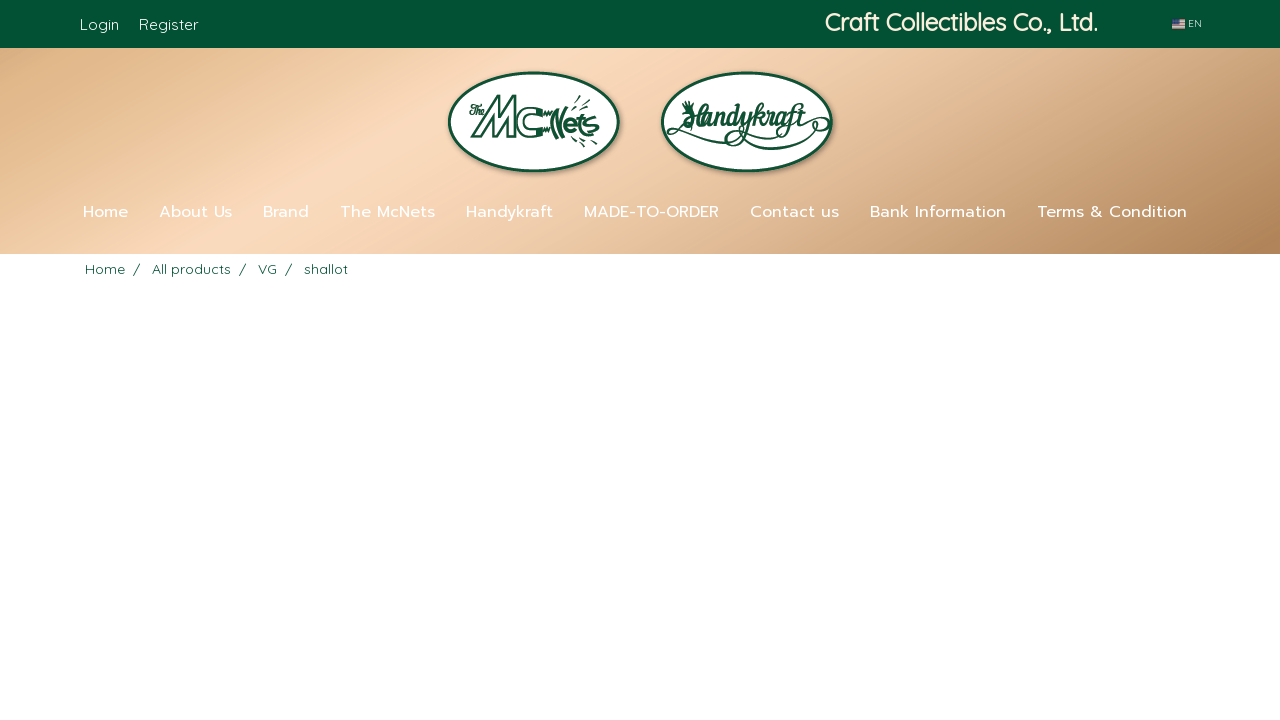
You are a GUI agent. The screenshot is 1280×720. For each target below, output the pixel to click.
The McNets (387, 212)
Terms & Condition (1112, 212)
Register (169, 24)
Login (99, 24)
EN (1187, 23)
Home (105, 212)
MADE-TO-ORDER (651, 212)
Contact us (794, 212)
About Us (195, 212)
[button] (640, 246)
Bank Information (938, 212)
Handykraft (509, 212)
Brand (286, 212)
